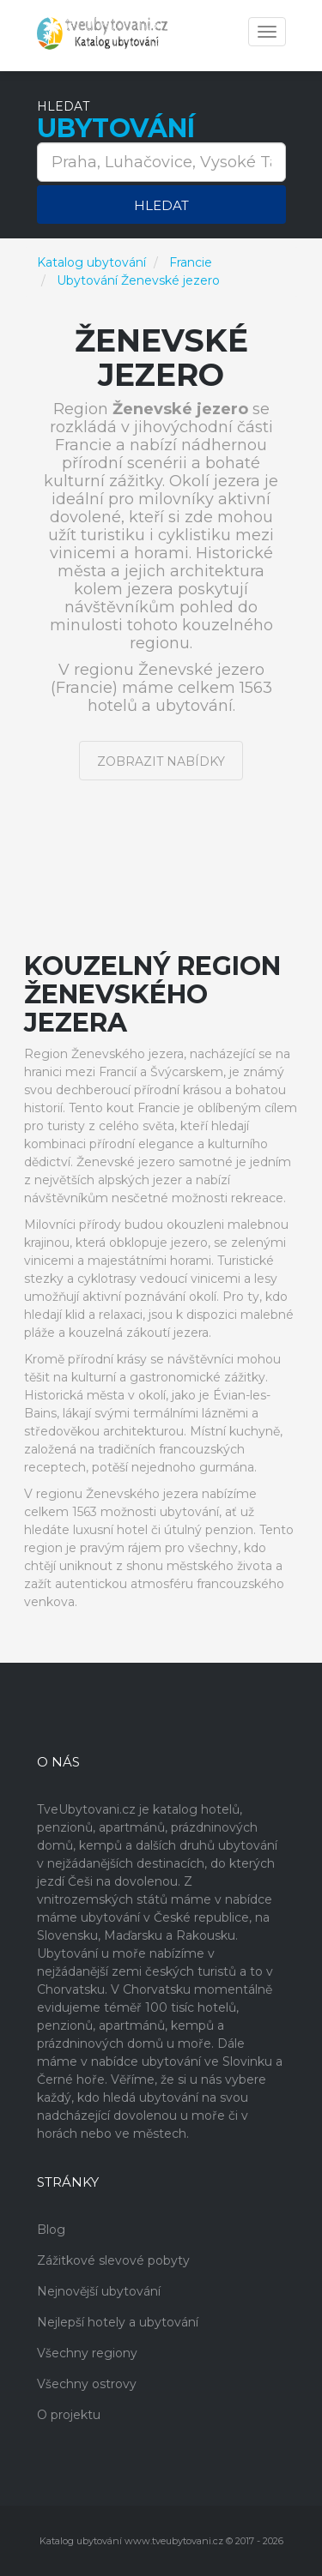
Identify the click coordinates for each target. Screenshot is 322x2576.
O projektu (68, 2415)
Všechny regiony (87, 2353)
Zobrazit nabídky (161, 761)
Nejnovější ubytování (99, 2291)
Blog (51, 2229)
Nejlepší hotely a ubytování (117, 2322)
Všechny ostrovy (87, 2384)
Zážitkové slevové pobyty (113, 2260)
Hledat (161, 205)
